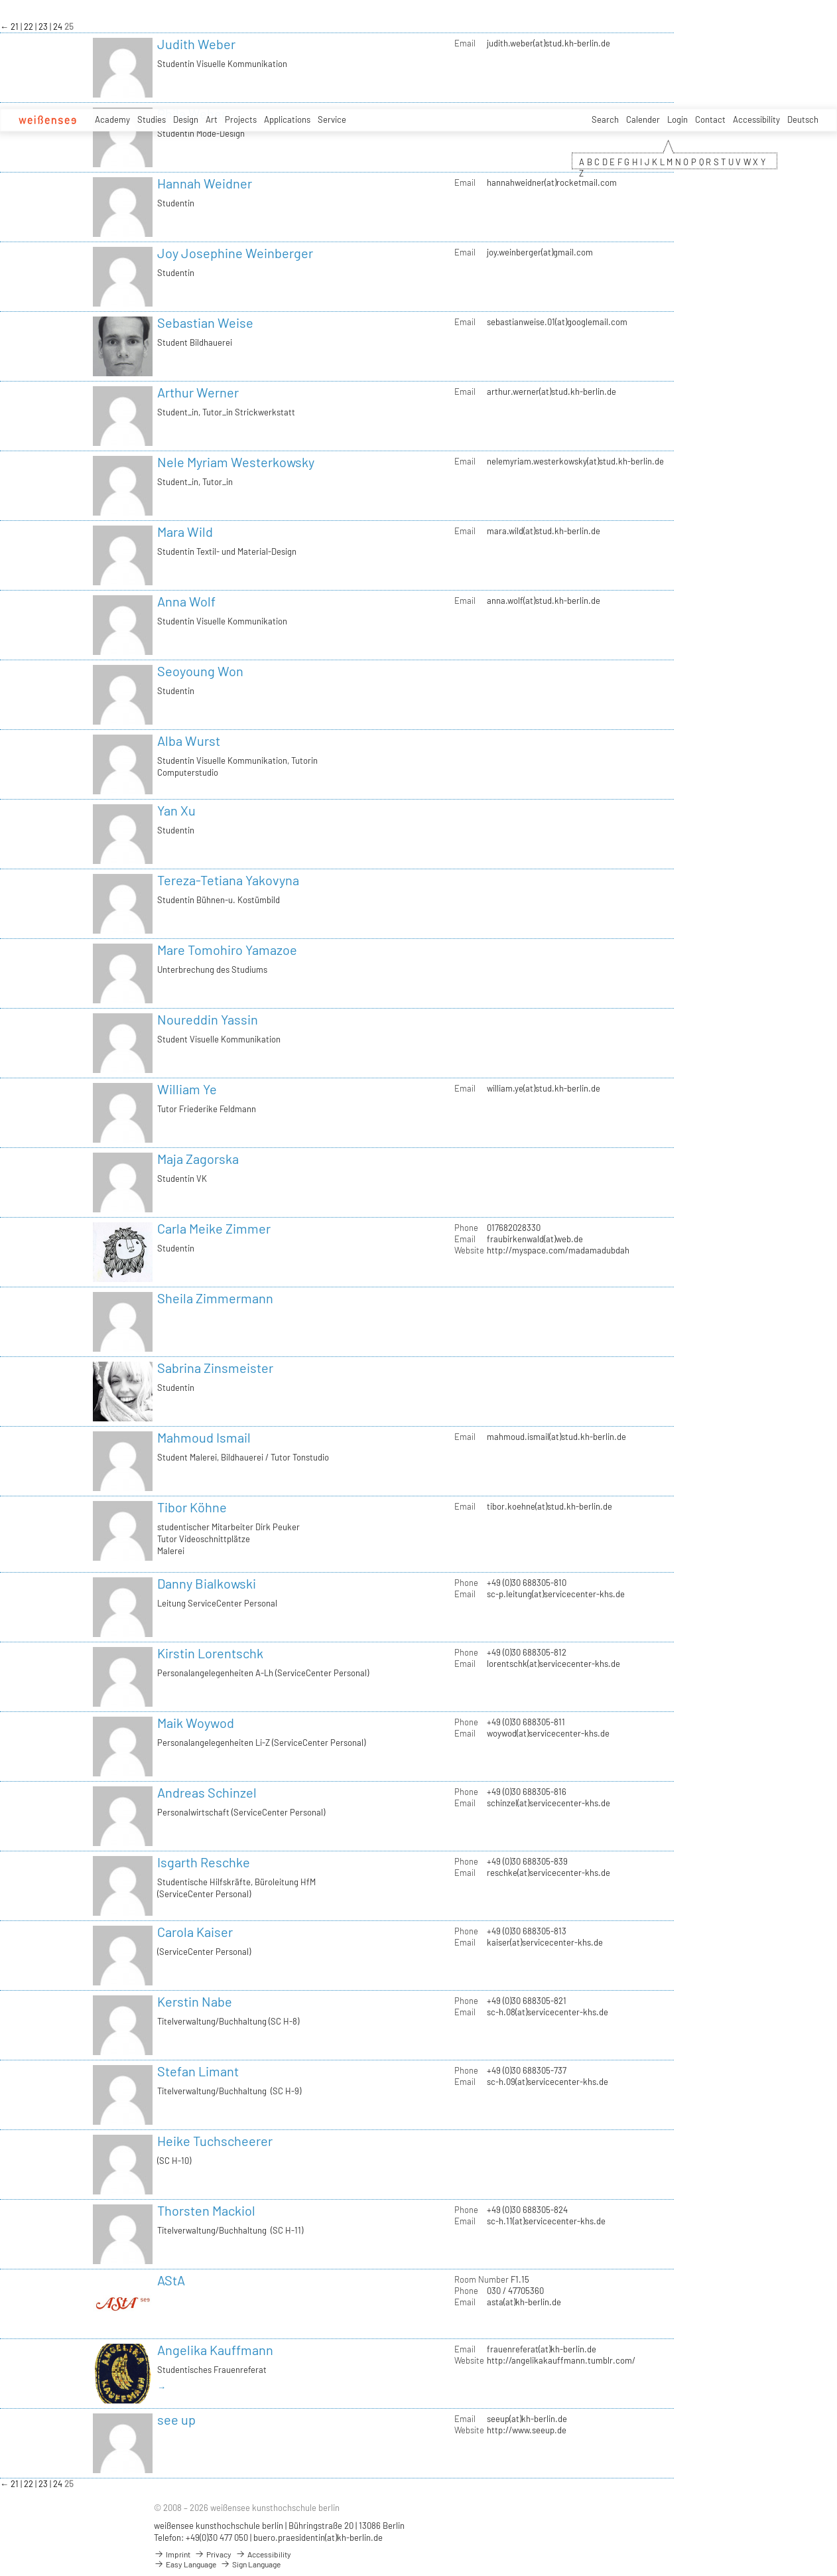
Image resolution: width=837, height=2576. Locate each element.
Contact (710, 119)
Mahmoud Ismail (204, 1437)
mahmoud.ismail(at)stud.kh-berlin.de (556, 1436)
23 (44, 26)
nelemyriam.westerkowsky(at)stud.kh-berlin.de (575, 461)
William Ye (187, 1089)
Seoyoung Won (200, 671)
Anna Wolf (186, 601)
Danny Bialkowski (206, 1583)
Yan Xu (176, 810)
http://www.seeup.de (526, 2430)
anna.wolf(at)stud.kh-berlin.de (543, 600)
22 (29, 26)
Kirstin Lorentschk (210, 1653)
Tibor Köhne (192, 1507)
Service (332, 119)
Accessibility (756, 119)
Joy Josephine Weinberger (235, 253)
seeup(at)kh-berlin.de (527, 2418)
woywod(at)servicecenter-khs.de (548, 1733)
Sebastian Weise (205, 322)
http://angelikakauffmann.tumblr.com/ (561, 2360)
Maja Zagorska (198, 1159)
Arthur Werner (198, 392)
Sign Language (250, 2564)
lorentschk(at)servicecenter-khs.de (553, 1663)
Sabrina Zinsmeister (215, 1368)
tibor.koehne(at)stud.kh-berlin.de (549, 1506)
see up (176, 2419)
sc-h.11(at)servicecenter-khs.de (546, 2221)
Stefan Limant (198, 2071)
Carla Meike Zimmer (214, 1228)
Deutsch (802, 119)
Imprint (172, 2554)
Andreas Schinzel (207, 1792)
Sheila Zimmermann (215, 1298)
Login (677, 119)
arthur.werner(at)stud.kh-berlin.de (551, 391)
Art (212, 119)
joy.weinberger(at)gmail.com (540, 252)
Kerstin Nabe (194, 2001)
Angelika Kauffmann (215, 2350)
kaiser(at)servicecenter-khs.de (545, 1942)
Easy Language (185, 2564)
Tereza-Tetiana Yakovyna (228, 880)
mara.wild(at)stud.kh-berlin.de (543, 531)
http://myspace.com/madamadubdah (558, 1250)
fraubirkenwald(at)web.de (535, 1239)
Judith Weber (196, 44)
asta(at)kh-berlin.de (524, 2302)
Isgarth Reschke (203, 1862)
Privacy (212, 2554)
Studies (151, 119)
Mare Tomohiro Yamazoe (227, 950)
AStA (171, 2280)
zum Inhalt (0, 0)
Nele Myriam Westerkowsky (235, 462)
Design (185, 119)
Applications (287, 119)
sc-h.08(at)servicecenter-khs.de (547, 2012)
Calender (643, 119)
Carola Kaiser (195, 1932)
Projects (241, 119)
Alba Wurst (188, 741)
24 (58, 26)
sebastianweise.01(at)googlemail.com (557, 322)
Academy (112, 119)
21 (16, 26)
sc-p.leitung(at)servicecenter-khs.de (556, 1594)
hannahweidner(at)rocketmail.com (552, 182)
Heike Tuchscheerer (215, 2141)
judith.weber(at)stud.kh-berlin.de (548, 43)
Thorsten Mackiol (206, 2210)
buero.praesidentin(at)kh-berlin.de (318, 2537)
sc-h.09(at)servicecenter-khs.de (547, 2081)
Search (605, 119)
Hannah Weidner (204, 183)
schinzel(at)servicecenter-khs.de (548, 1803)
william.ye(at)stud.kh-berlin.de (543, 1088)
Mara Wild (185, 531)
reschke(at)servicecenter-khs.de (548, 1872)
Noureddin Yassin (207, 1019)
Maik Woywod (195, 1723)
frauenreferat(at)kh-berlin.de (541, 2349)
